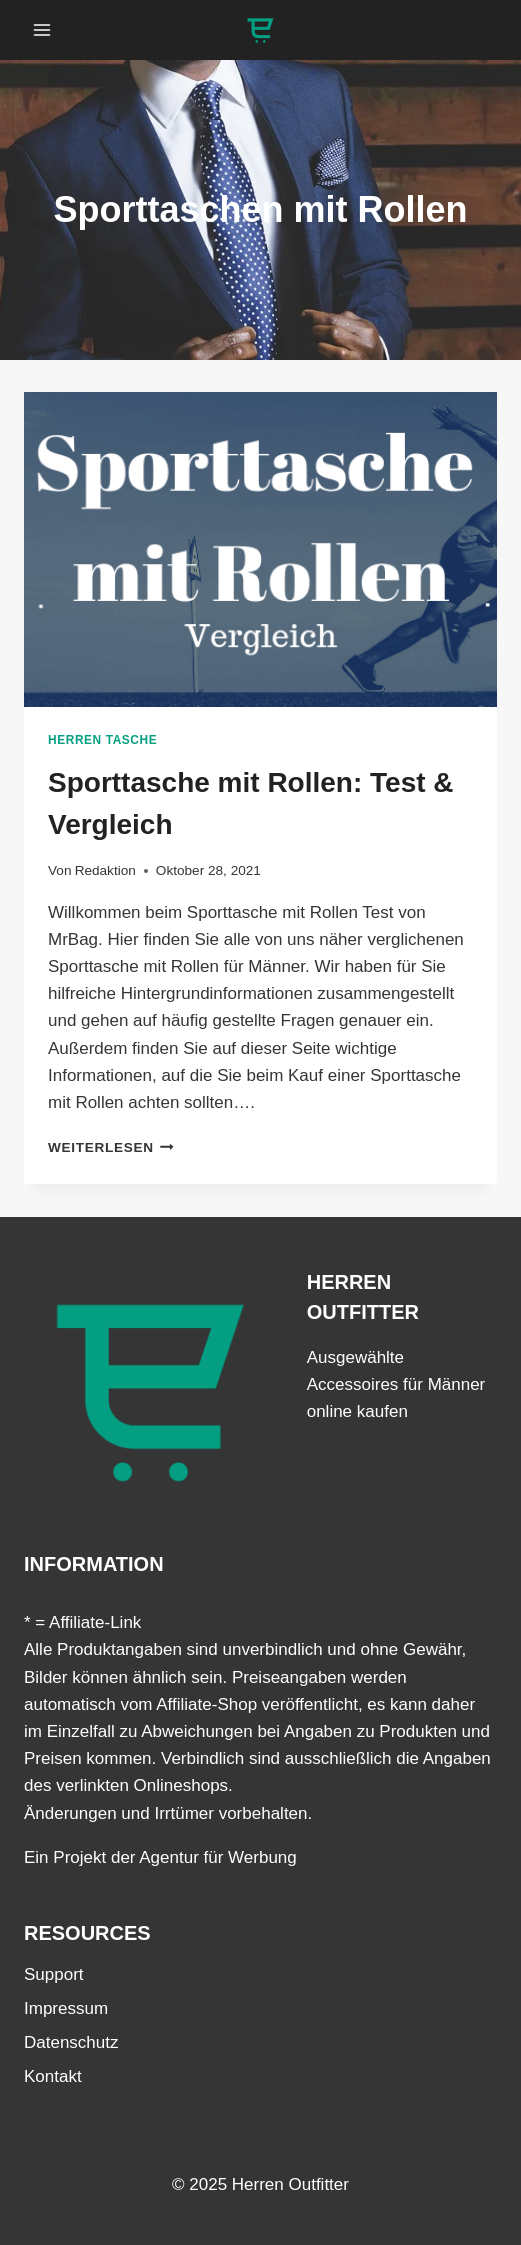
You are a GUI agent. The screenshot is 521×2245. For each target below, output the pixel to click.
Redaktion (105, 870)
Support (54, 1974)
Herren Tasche (102, 740)
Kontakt (53, 2076)
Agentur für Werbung (218, 1857)
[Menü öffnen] (42, 29)
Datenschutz (71, 2042)
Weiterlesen (111, 1147)
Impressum (66, 2008)
